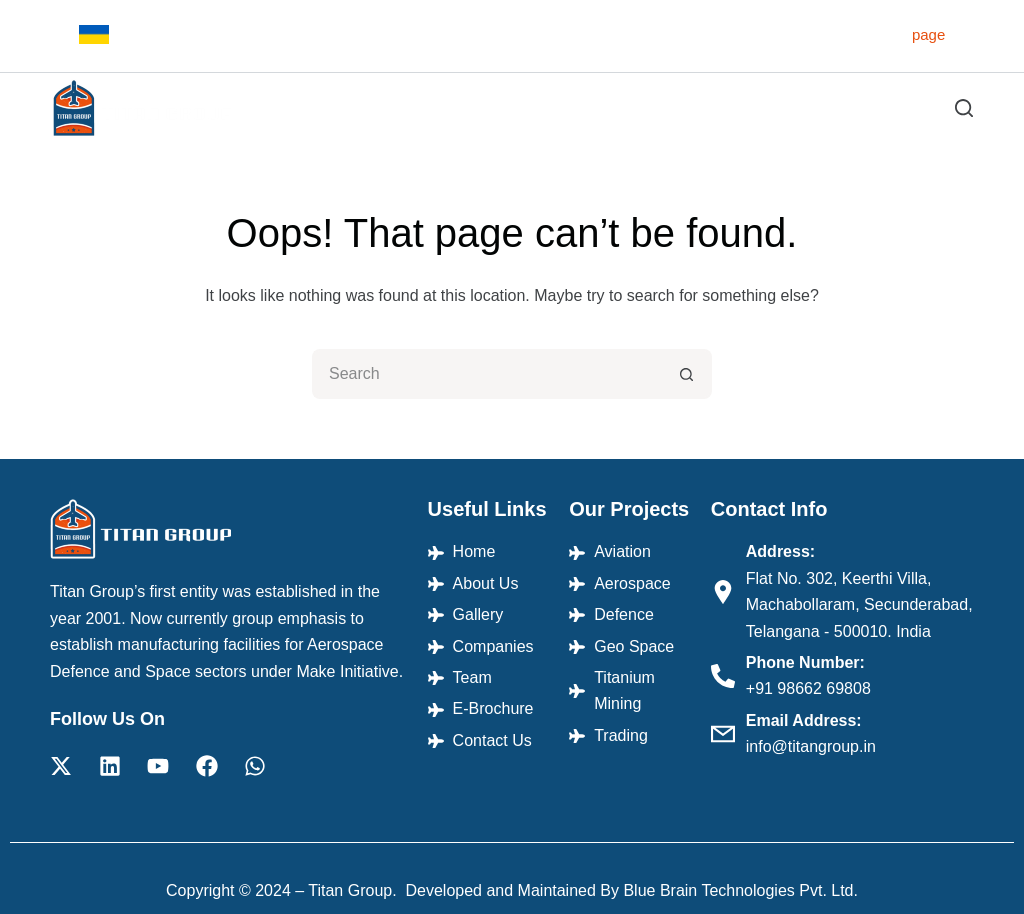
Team (743, 107)
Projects (468, 108)
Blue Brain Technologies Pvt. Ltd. (740, 890)
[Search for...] (487, 374)
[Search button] (687, 374)
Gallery (558, 107)
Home (278, 107)
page (928, 34)
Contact (931, 107)
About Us (363, 107)
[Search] (964, 108)
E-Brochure (833, 107)
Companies (653, 107)
